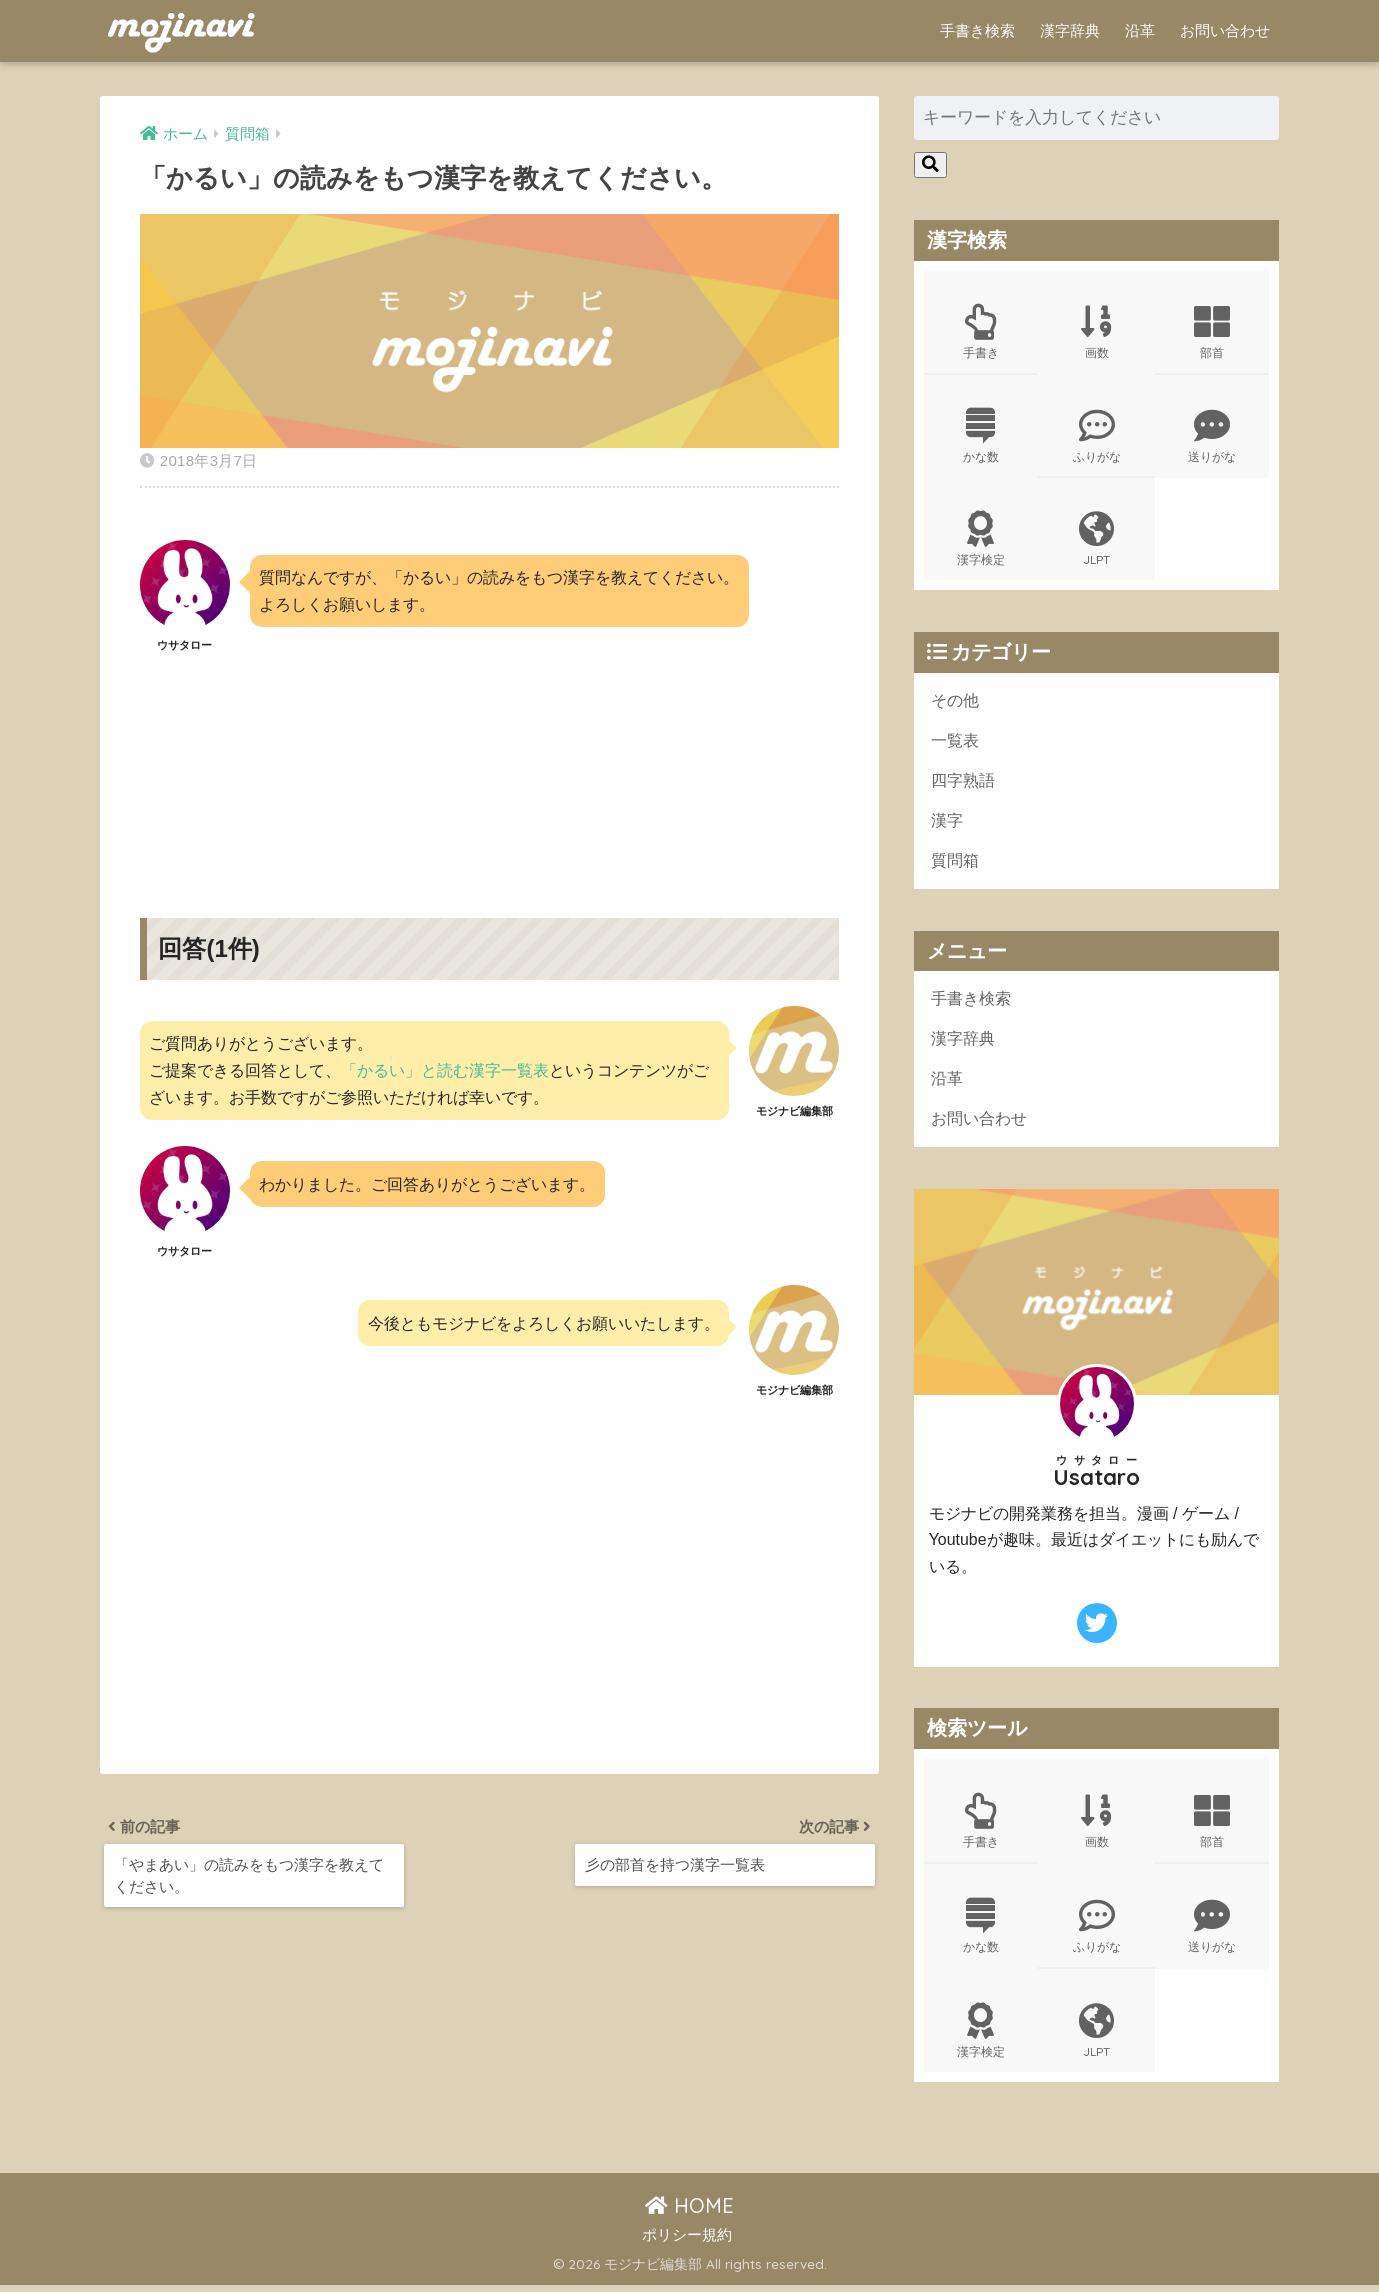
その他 (956, 703)
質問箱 (956, 865)
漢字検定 (981, 542)
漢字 (948, 825)
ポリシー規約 (687, 2243)
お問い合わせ (1225, 30)
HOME (689, 2213)
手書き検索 (977, 30)
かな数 (981, 437)
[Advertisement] (490, 768)
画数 (1097, 332)
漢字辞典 (1070, 30)
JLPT (1097, 542)
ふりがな (1097, 437)
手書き (981, 332)
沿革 (1140, 30)
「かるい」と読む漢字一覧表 (445, 1070)
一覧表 (956, 744)
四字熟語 (965, 784)
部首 (1212, 332)
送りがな (1212, 437)
